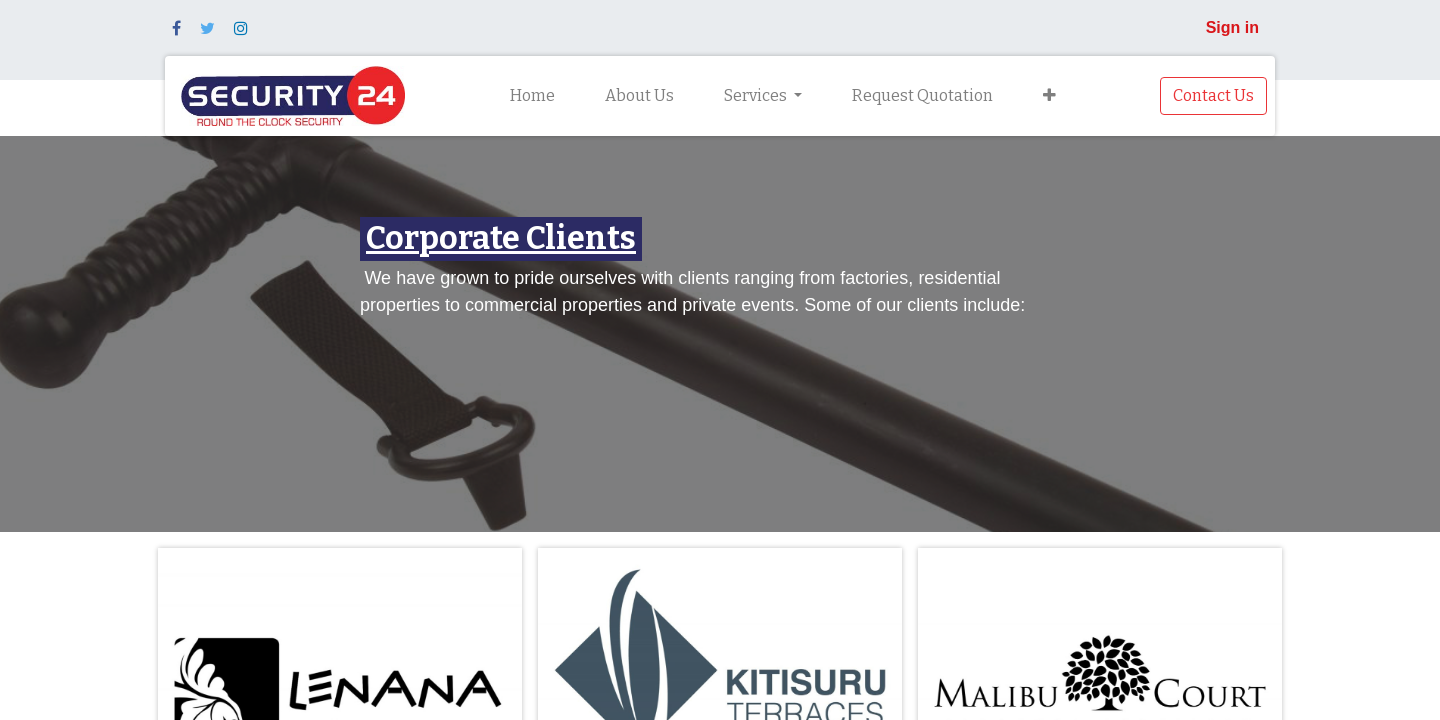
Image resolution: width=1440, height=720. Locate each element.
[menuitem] (532, 96)
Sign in (1232, 27)
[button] (1049, 96)
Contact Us (1213, 95)
